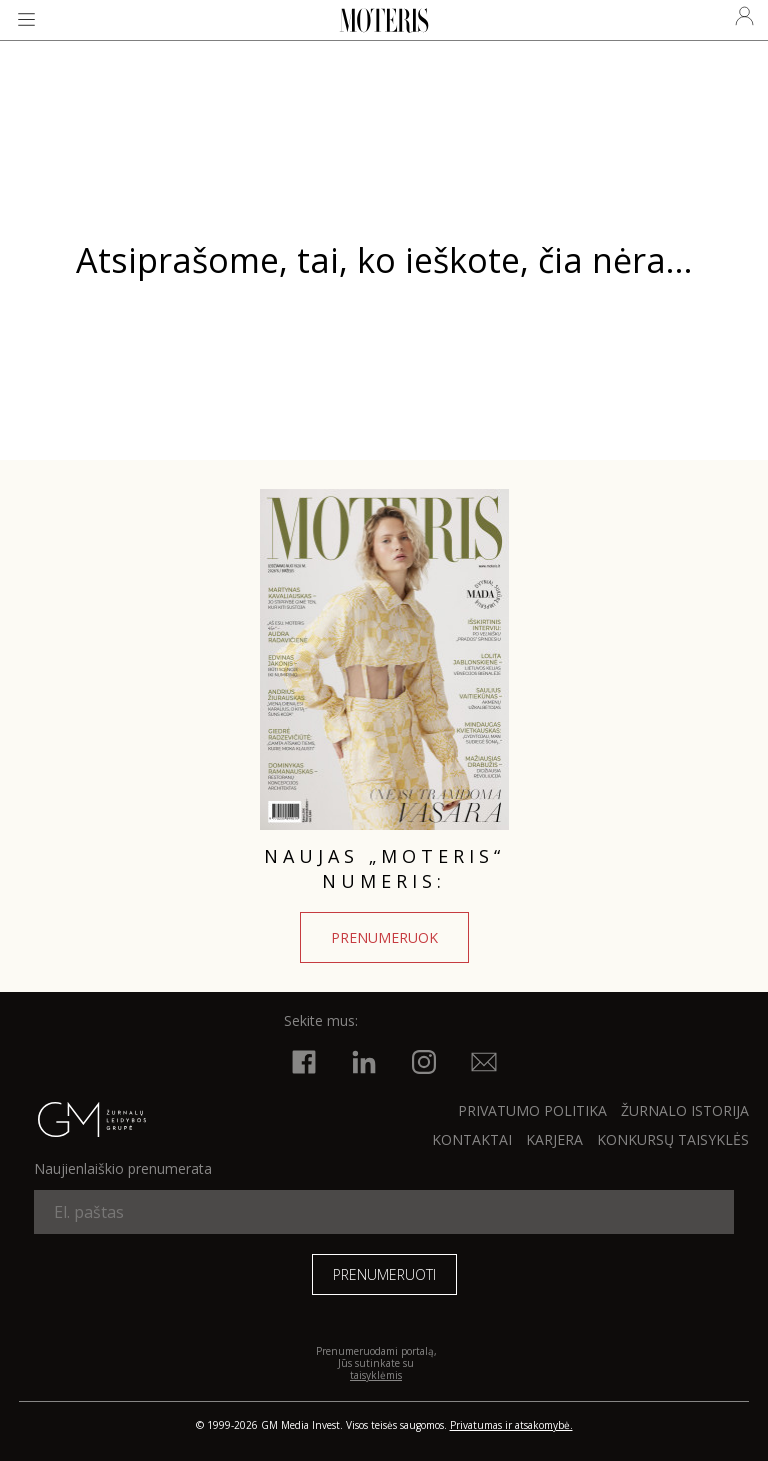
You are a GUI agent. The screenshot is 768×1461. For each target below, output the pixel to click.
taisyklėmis (376, 1375)
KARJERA (554, 1139)
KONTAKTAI (472, 1139)
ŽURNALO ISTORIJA (685, 1110)
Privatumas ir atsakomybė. (511, 1425)
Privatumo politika (532, 1110)
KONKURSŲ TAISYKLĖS (673, 1139)
